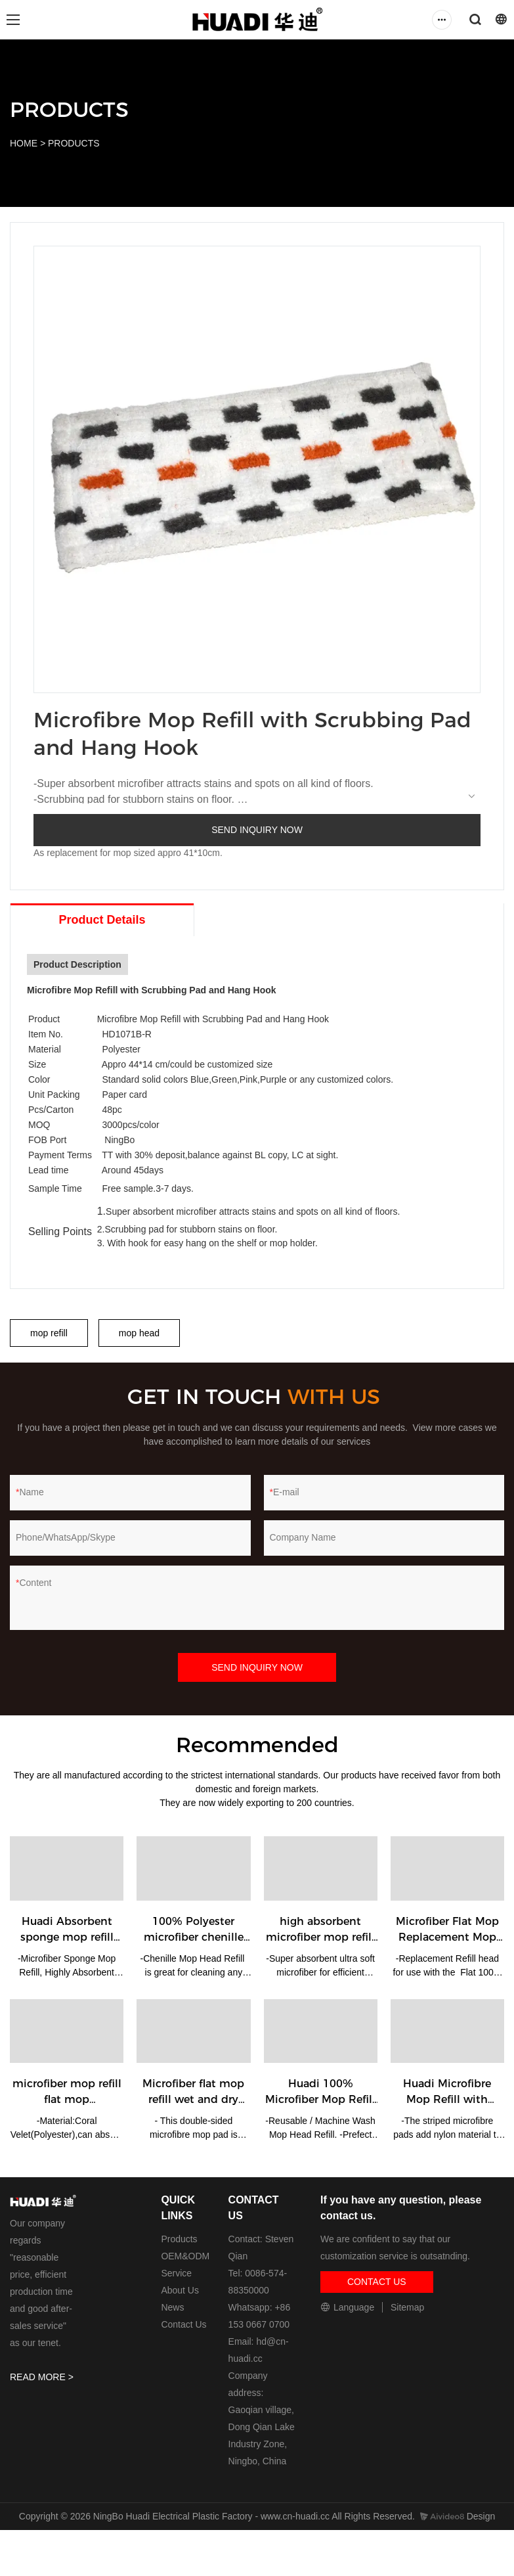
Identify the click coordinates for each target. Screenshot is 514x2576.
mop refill (49, 1333)
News (172, 2307)
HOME (23, 143)
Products (179, 2239)
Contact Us (183, 2324)
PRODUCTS (74, 143)
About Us (180, 2290)
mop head (139, 1333)
